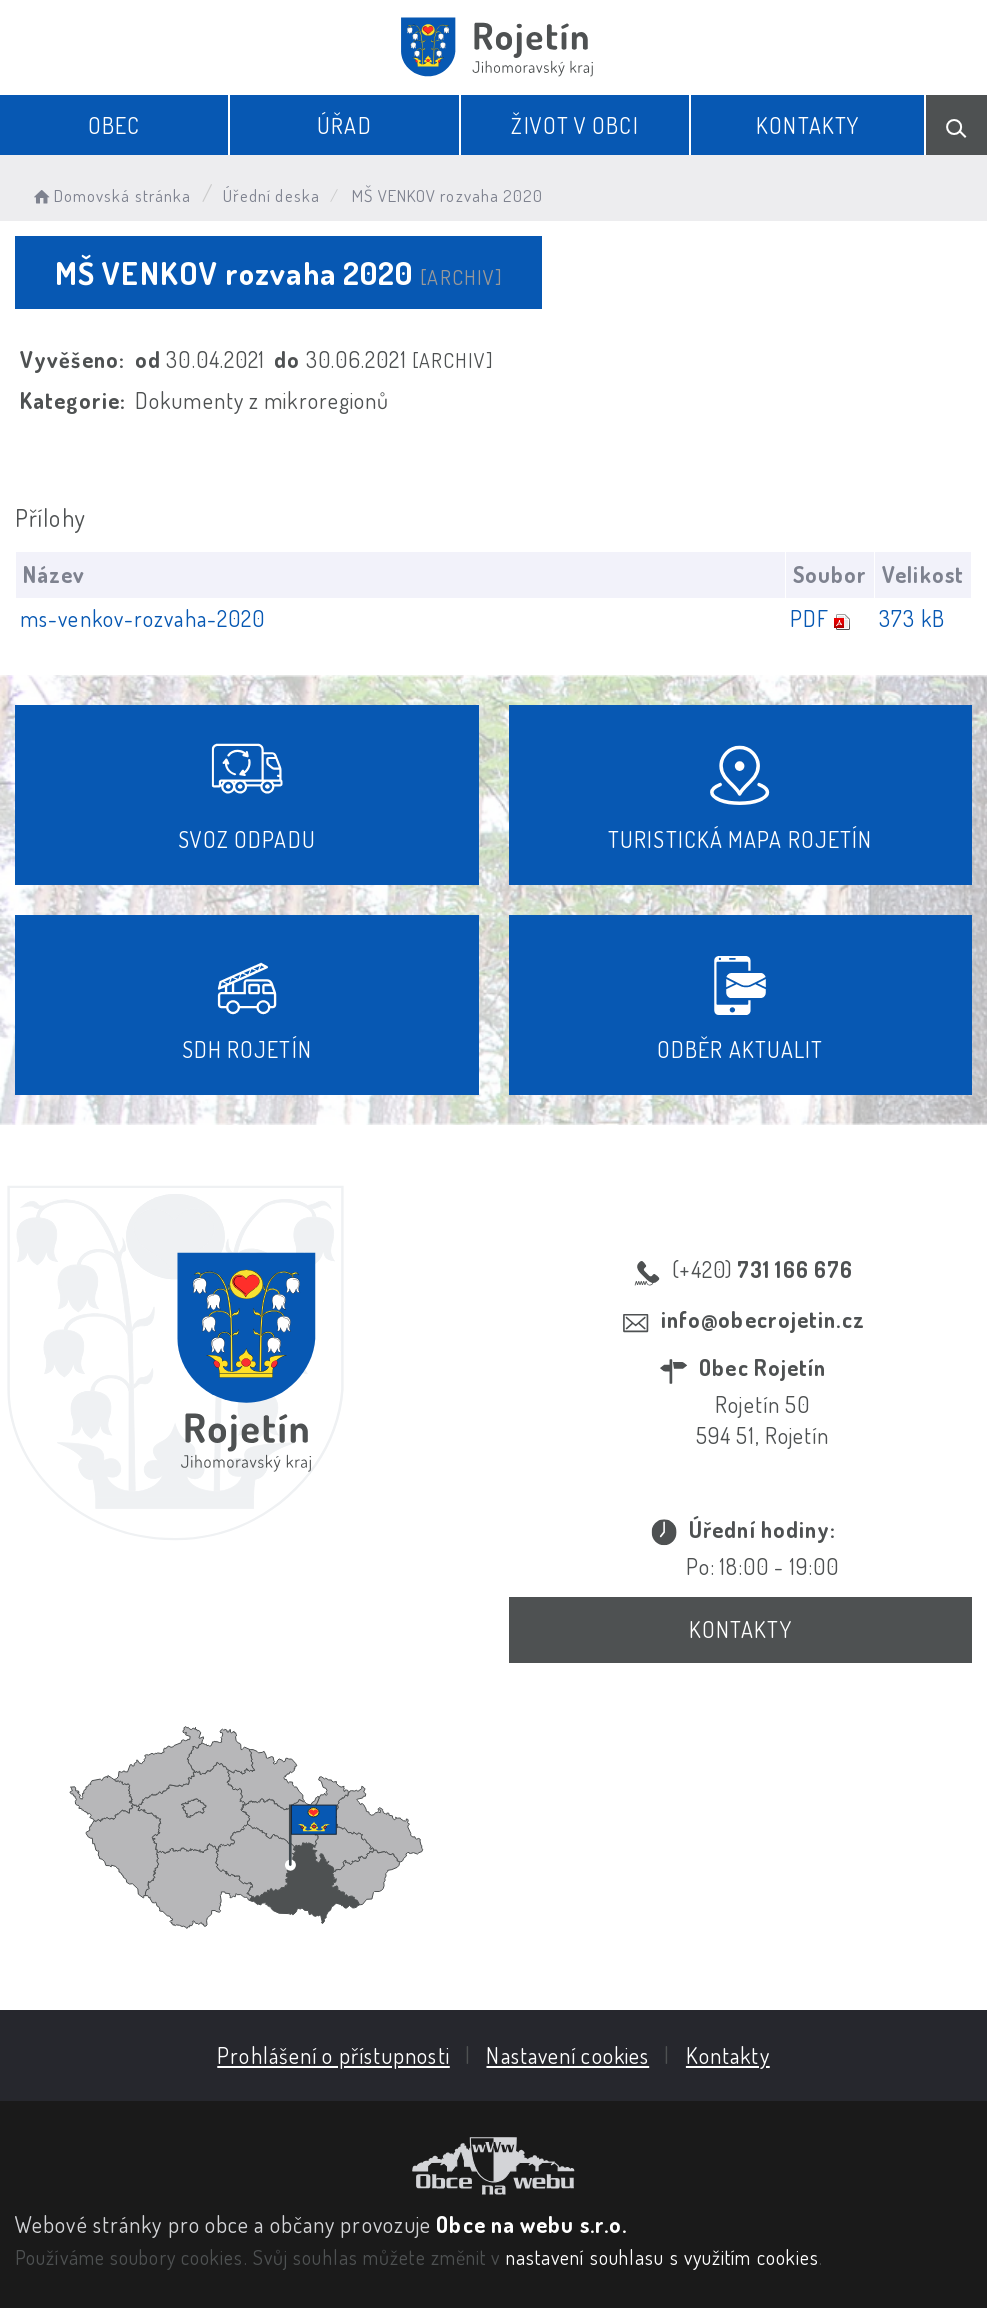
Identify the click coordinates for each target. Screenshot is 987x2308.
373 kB (912, 618)
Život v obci (574, 125)
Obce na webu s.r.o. (531, 2224)
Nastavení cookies (567, 2055)
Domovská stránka (110, 195)
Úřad (344, 125)
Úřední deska (271, 195)
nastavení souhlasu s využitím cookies (663, 2257)
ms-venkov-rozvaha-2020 (142, 618)
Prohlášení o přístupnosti (333, 2055)
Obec (114, 125)
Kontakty (807, 125)
